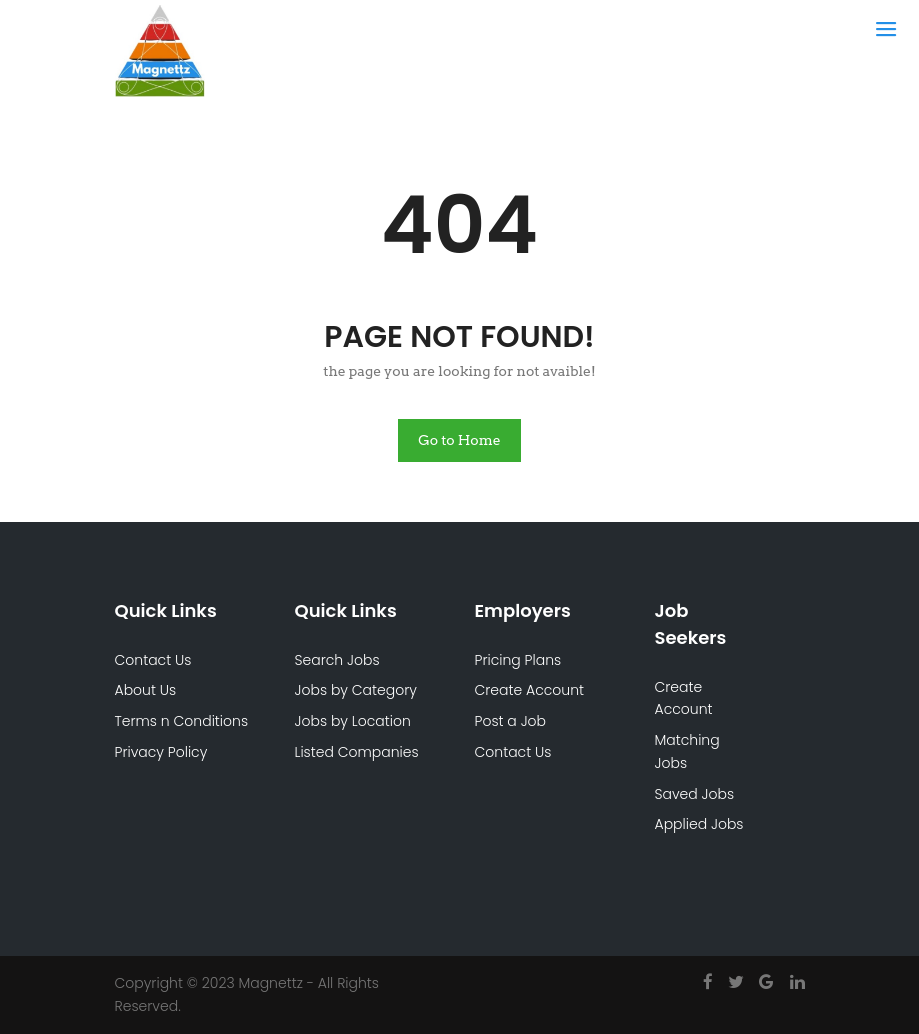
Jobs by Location (353, 721)
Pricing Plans (518, 660)
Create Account (530, 690)
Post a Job (511, 721)
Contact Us (153, 660)
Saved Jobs (695, 794)
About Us (146, 690)
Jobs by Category (356, 690)
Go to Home (459, 440)
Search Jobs (337, 660)
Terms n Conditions (182, 721)
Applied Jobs (699, 824)
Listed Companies (357, 752)
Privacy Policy (161, 752)
